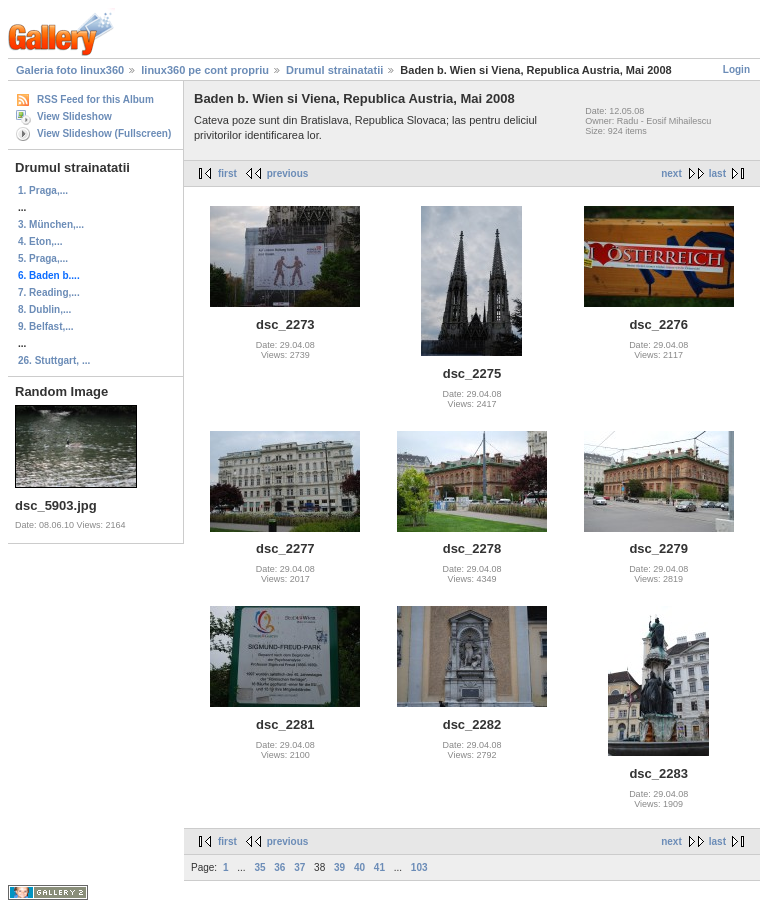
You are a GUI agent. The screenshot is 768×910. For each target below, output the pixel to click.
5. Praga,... (43, 258)
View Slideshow (74, 116)
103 (419, 867)
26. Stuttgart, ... (54, 360)
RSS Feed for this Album (95, 99)
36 (279, 867)
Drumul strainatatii (334, 70)
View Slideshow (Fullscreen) (104, 133)
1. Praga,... (43, 190)
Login (736, 69)
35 (259, 867)
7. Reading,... (49, 292)
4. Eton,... (40, 241)
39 (339, 867)
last (717, 173)
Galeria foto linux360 (70, 70)
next (671, 173)
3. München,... (51, 224)
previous (288, 173)
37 (299, 867)
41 (379, 867)
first (227, 173)
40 (359, 867)
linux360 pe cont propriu (205, 70)
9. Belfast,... (46, 326)
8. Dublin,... (44, 309)
